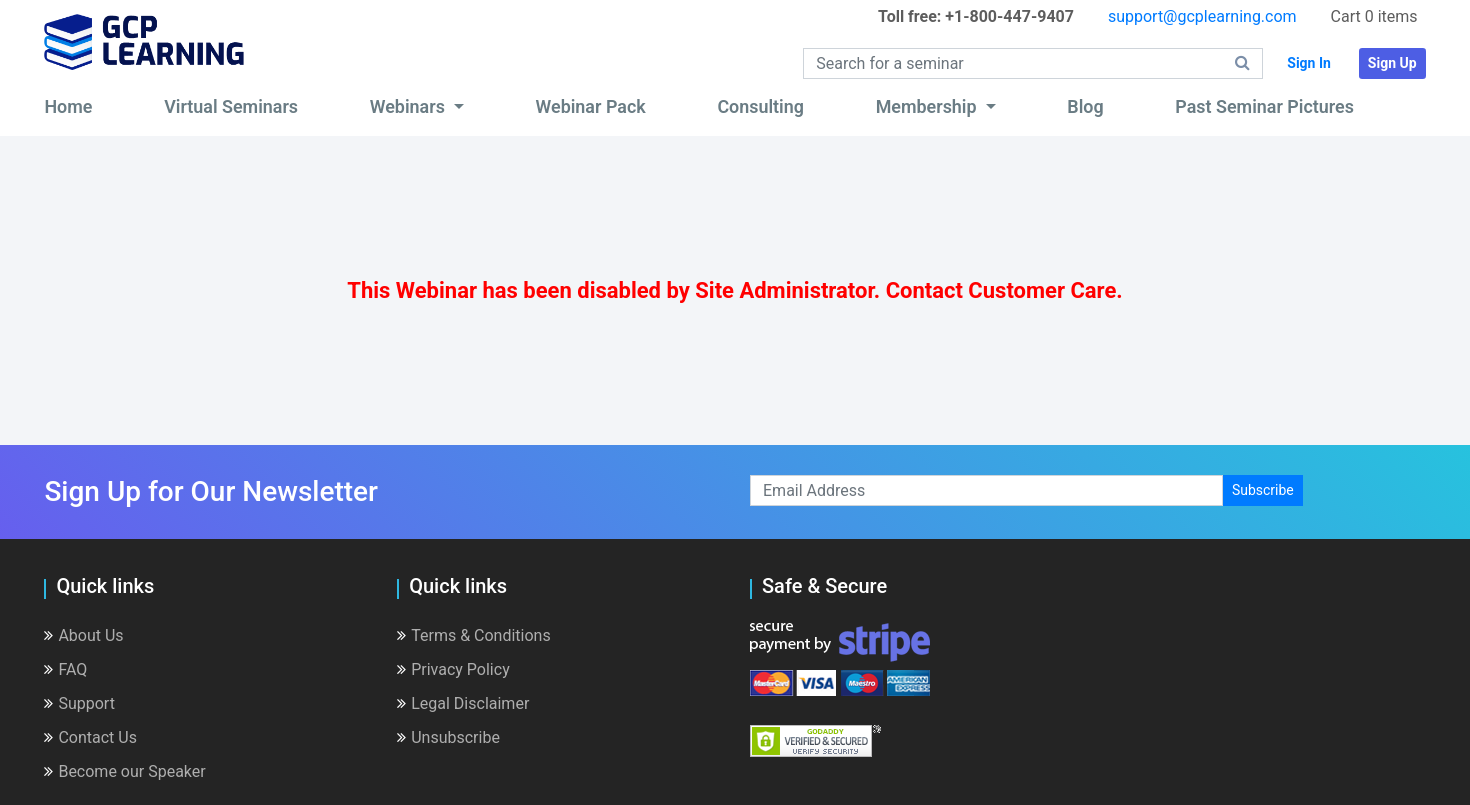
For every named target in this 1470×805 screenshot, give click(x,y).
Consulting (760, 106)
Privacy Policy (453, 669)
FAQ (65, 669)
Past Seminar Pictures (1264, 106)
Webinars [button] (410, 106)
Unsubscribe (448, 737)
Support (79, 703)
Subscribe (1263, 490)
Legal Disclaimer (463, 703)
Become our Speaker (124, 771)
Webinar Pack (591, 106)
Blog (1085, 106)
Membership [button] (928, 106)
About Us (83, 635)
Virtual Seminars (231, 106)
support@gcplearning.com (1202, 16)
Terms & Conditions (474, 635)
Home (68, 106)
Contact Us (90, 737)
